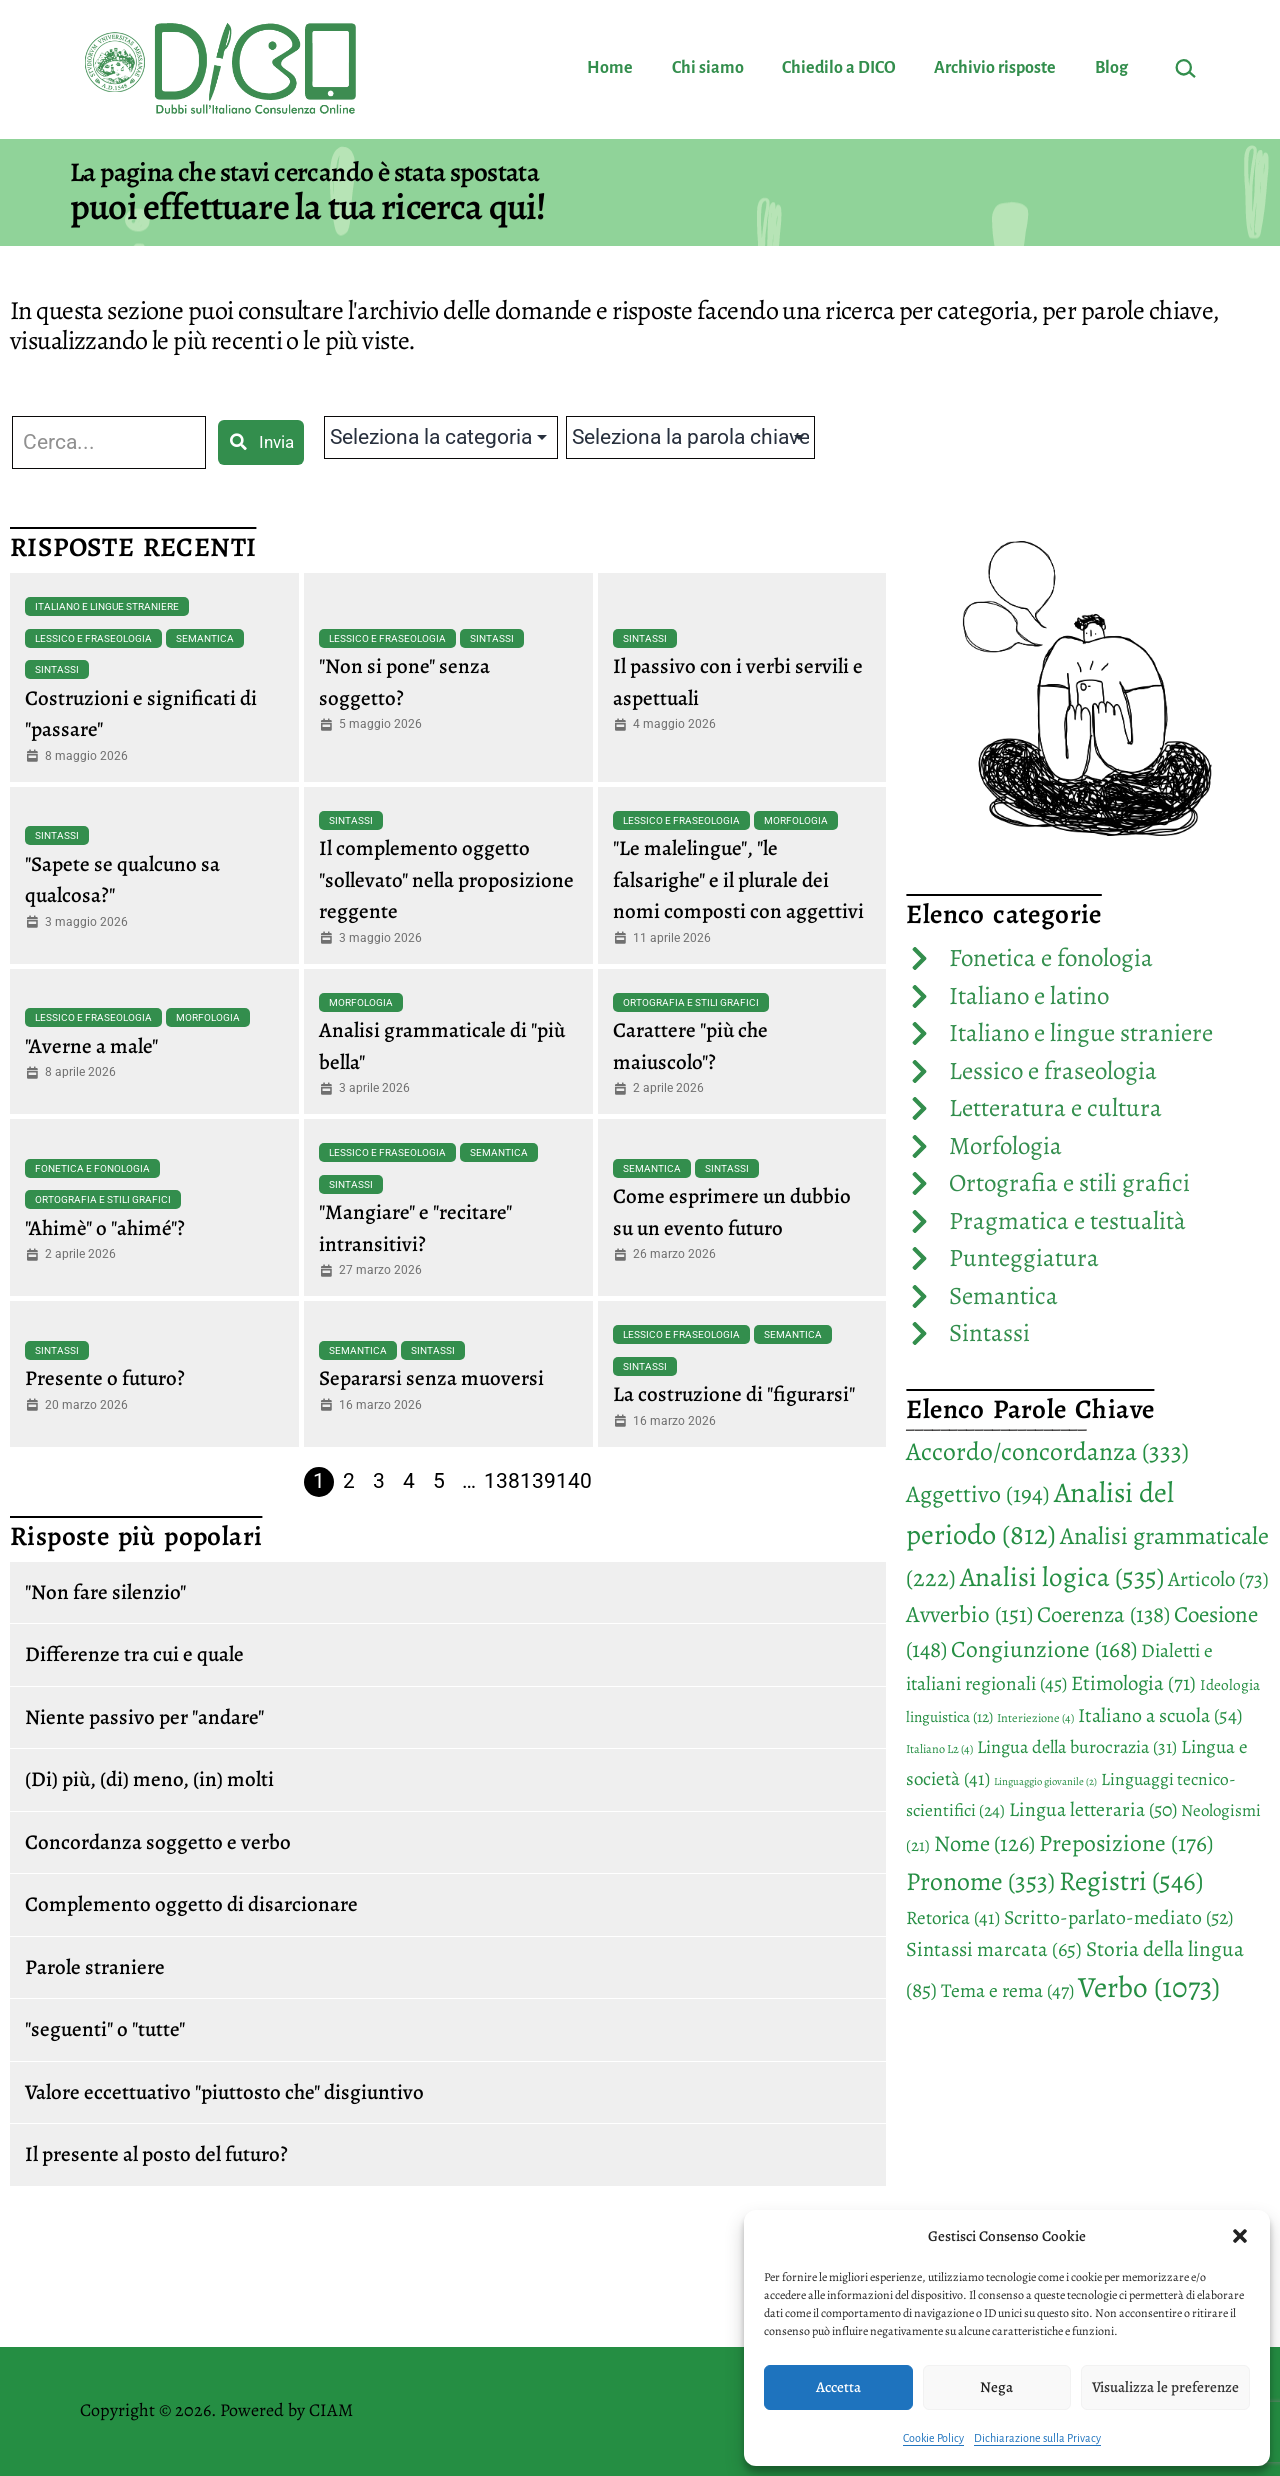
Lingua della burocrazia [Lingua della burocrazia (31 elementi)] (1077, 1747)
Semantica (205, 638)
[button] (1240, 2236)
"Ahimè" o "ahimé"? (105, 1228)
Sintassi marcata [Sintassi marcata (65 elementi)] (994, 1949)
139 (538, 1481)
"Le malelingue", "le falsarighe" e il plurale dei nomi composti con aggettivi (738, 879)
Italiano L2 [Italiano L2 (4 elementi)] (939, 1749)
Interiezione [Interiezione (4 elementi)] (1035, 1718)
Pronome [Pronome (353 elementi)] (980, 1881)
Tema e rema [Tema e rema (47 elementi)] (1007, 1990)
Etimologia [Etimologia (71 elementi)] (1133, 1683)
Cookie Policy (933, 2438)
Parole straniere (95, 1967)
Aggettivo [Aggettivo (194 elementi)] (978, 1494)
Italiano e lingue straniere (107, 606)
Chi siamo (708, 68)
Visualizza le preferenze (1165, 2387)
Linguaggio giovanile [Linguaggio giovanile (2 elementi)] (1045, 1781)
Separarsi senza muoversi (431, 1378)
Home (610, 68)
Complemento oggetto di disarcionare (191, 1904)
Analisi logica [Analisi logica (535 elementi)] (1062, 1576)
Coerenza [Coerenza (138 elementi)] (1103, 1614)
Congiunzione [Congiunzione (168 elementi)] (1044, 1649)
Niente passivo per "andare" (144, 1717)
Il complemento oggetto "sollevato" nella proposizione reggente (446, 879)
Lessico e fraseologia (93, 638)
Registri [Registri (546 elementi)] (1131, 1880)
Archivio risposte (995, 68)
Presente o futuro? (105, 1378)
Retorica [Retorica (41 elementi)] (953, 1918)
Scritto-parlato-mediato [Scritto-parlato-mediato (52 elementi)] (1118, 1917)
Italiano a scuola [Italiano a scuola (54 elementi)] (1160, 1715)
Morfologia (796, 820)
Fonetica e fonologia (92, 1168)
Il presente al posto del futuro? (156, 2154)
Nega (996, 2387)
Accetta (838, 2387)
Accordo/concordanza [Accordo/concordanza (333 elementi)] (1047, 1451)
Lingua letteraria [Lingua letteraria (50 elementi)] (1093, 1809)
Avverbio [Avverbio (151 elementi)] (969, 1614)
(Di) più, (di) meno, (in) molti (149, 1779)
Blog (1111, 68)
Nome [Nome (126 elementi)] (984, 1843)
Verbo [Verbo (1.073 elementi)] (1149, 1987)
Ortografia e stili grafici (691, 1002)
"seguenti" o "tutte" (105, 2029)
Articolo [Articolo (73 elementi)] (1218, 1579)
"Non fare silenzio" (105, 1592)
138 (502, 1481)
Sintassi (57, 669)
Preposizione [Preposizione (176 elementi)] (1126, 1843)
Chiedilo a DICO (839, 68)
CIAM (331, 2410)
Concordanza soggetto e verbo (158, 1842)
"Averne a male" (91, 1046)
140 (574, 1481)
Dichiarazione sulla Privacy (1037, 2438)
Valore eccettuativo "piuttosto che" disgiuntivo (224, 2092)
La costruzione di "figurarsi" (734, 1394)
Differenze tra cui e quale (134, 1654)
